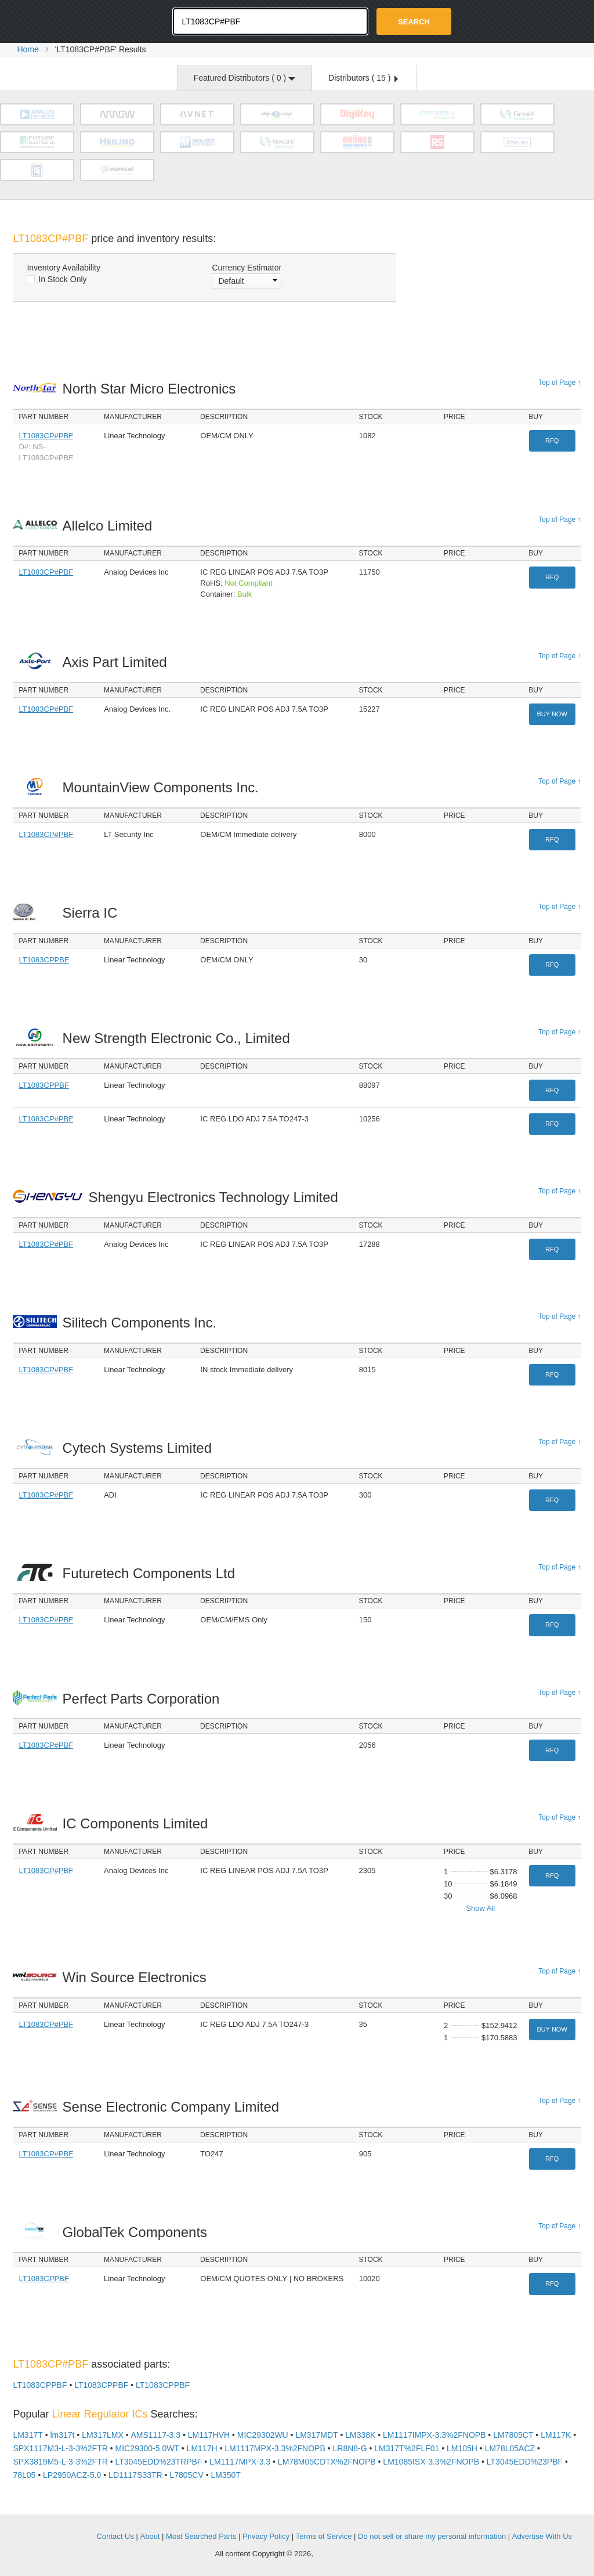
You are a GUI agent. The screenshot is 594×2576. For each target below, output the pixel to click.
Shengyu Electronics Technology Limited (216, 1197)
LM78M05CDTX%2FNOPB (327, 2461)
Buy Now (552, 713)
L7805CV (186, 2475)
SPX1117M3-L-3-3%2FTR (60, 2448)
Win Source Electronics (138, 1977)
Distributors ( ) (363, 77)
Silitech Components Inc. (143, 1322)
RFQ (552, 440)
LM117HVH (209, 2435)
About (150, 2536)
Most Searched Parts (201, 2536)
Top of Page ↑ (559, 382)
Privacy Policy (265, 2536)
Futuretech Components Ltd (152, 1573)
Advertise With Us (542, 2536)
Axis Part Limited (118, 662)
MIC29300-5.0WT (147, 2448)
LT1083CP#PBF (46, 435)
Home (27, 49)
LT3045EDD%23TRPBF (158, 2461)
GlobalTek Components (138, 2232)
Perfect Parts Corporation (144, 1698)
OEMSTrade (57, 2534)
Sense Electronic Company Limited (174, 2107)
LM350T (226, 2475)
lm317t (62, 2435)
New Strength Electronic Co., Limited (179, 1038)
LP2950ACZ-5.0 (72, 2475)
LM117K (556, 2435)
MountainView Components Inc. (164, 787)
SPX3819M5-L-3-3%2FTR (60, 2461)
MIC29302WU (262, 2435)
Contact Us (115, 2536)
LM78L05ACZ (510, 2448)
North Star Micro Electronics (152, 388)
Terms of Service (324, 2536)
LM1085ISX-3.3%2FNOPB (431, 2461)
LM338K (360, 2435)
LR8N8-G (349, 2448)
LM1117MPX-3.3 (239, 2461)
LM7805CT (513, 2435)
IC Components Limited (138, 1823)
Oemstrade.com (76, 20)
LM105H (462, 2448)
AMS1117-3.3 (155, 2435)
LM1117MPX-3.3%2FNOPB (274, 2448)
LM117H (202, 2448)
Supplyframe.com (347, 2554)
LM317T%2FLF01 (406, 2448)
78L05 (24, 2475)
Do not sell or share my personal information (432, 2536)
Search (414, 21)
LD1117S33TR (135, 2475)
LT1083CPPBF (43, 959)
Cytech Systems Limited (140, 1448)
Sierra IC (93, 913)
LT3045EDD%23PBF (525, 2461)
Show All (480, 1908)
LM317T (27, 2435)
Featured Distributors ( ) (244, 77)
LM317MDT (316, 2435)
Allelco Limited (110, 525)
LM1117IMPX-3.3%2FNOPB (434, 2435)
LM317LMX (103, 2435)
